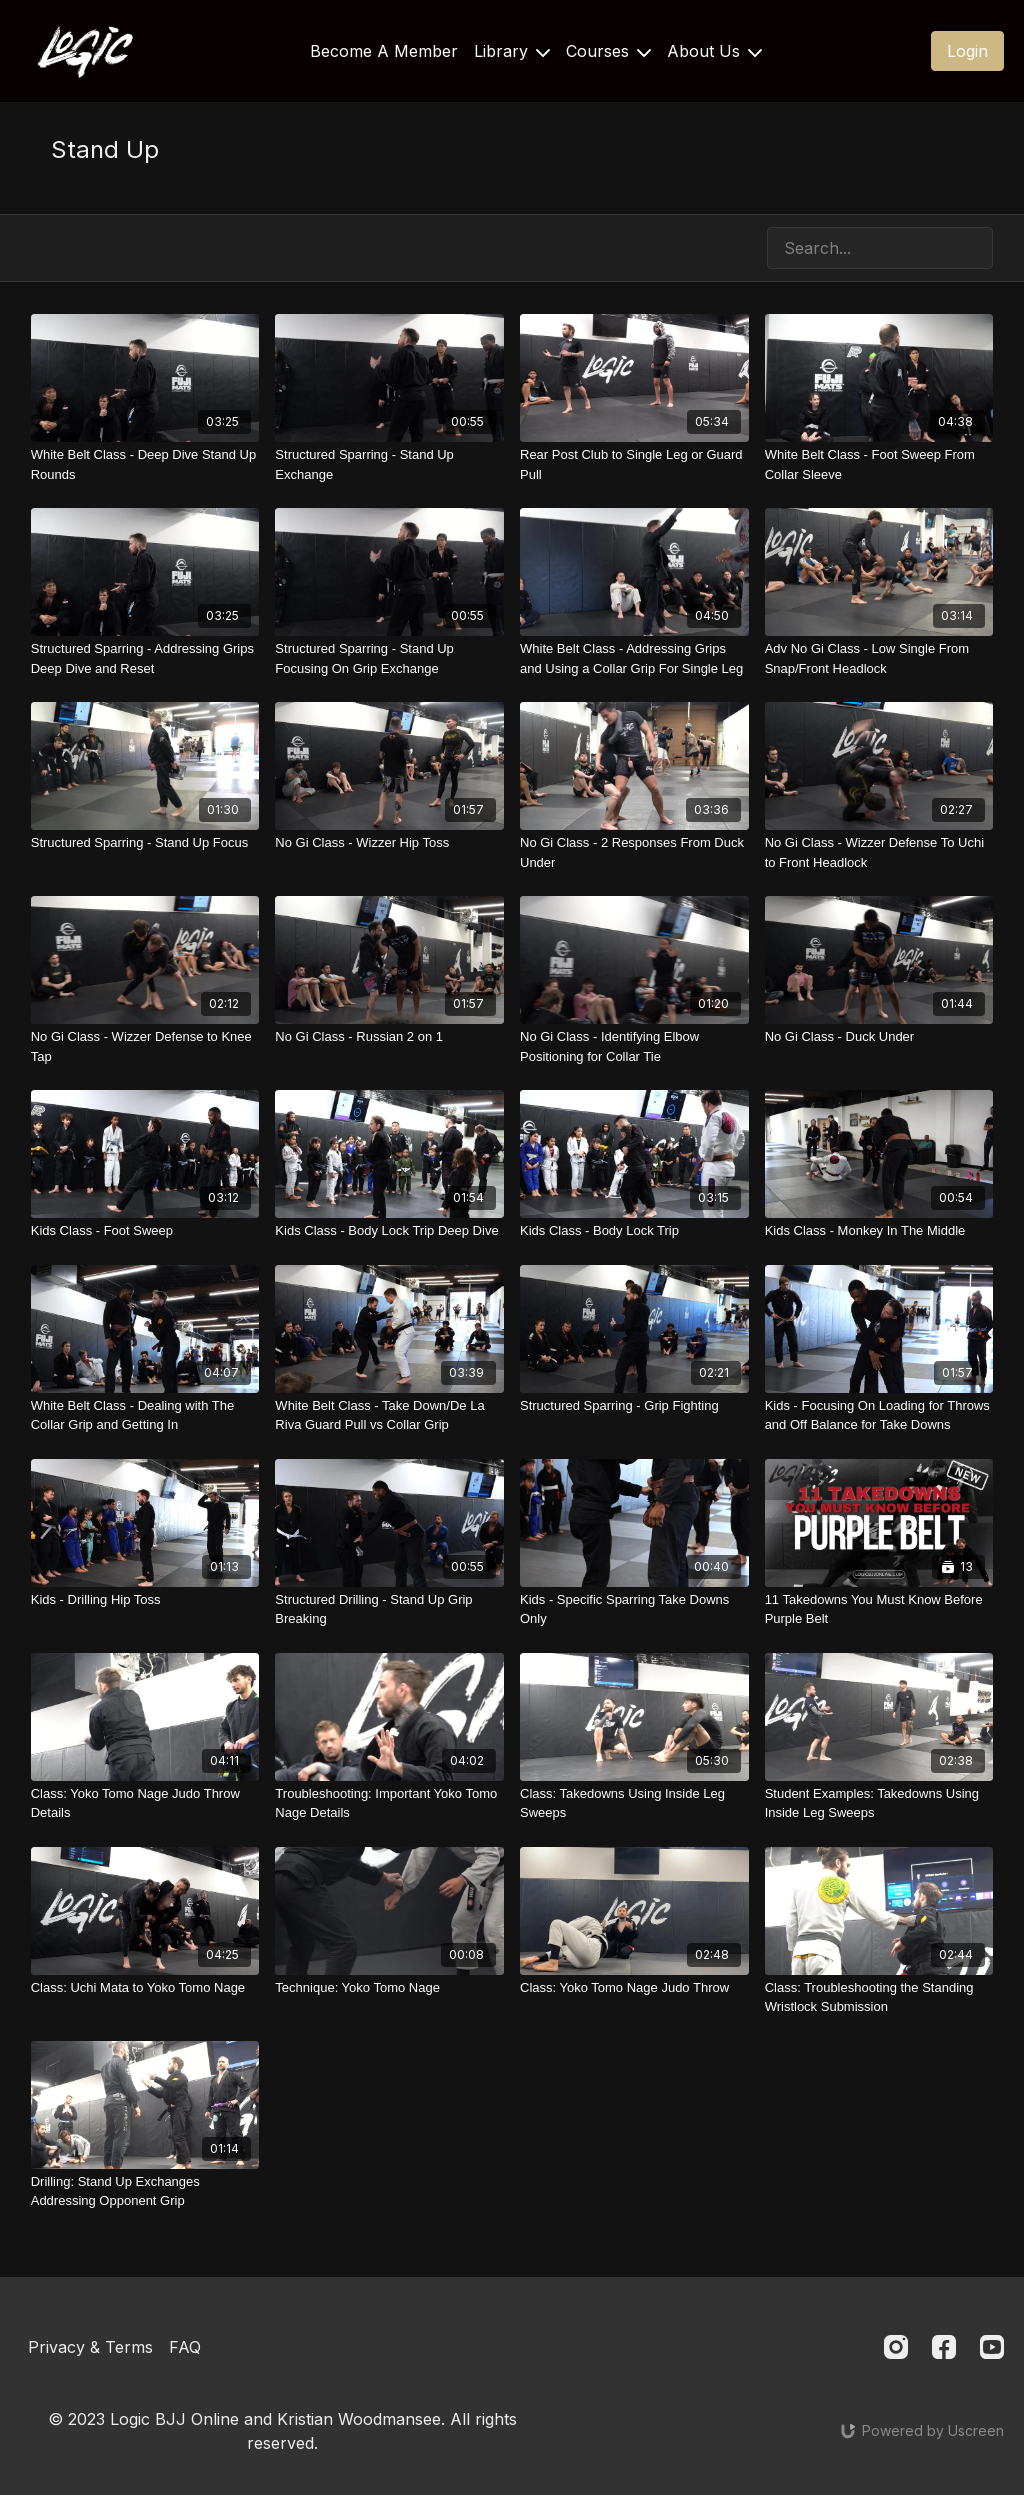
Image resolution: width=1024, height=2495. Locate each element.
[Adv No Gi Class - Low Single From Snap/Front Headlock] (879, 658)
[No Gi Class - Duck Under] (879, 1037)
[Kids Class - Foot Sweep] (145, 1231)
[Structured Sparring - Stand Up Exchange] (389, 464)
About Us (714, 51)
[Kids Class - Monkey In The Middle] (879, 1231)
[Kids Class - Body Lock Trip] (634, 1231)
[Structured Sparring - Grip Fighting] (634, 1406)
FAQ (185, 2347)
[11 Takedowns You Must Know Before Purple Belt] (879, 1609)
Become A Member (384, 51)
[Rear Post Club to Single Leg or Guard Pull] (634, 464)
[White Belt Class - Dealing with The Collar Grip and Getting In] (145, 1415)
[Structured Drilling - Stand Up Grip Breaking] (389, 1609)
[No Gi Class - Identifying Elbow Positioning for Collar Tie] (634, 1046)
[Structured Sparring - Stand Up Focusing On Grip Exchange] (389, 658)
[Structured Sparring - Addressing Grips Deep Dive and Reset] (145, 658)
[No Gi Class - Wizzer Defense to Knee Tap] (145, 1046)
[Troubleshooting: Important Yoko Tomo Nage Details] (389, 1803)
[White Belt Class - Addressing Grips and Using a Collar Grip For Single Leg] (634, 658)
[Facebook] (944, 2347)
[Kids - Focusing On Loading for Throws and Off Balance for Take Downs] (879, 1415)
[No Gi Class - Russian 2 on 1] (389, 1037)
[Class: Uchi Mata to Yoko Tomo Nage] (145, 1988)
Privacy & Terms (90, 2347)
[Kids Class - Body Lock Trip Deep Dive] (389, 1231)
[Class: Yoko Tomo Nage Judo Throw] (634, 1988)
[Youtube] (992, 2347)
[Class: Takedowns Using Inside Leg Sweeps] (634, 1803)
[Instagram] (896, 2347)
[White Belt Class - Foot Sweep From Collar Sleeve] (879, 464)
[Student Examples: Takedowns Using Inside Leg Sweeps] (879, 1803)
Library (512, 51)
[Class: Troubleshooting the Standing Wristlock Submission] (879, 1997)
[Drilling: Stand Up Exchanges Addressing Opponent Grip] (145, 2191)
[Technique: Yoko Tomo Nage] (389, 1988)
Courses (608, 51)
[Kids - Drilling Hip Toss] (145, 1600)
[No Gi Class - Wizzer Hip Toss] (389, 843)
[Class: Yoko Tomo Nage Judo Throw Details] (145, 1803)
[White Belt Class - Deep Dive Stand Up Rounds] (145, 464)
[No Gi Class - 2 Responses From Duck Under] (634, 852)
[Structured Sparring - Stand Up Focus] (145, 843)
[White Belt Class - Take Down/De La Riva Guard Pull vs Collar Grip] (389, 1415)
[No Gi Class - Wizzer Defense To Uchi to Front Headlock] (879, 852)
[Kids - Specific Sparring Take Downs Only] (634, 1609)
